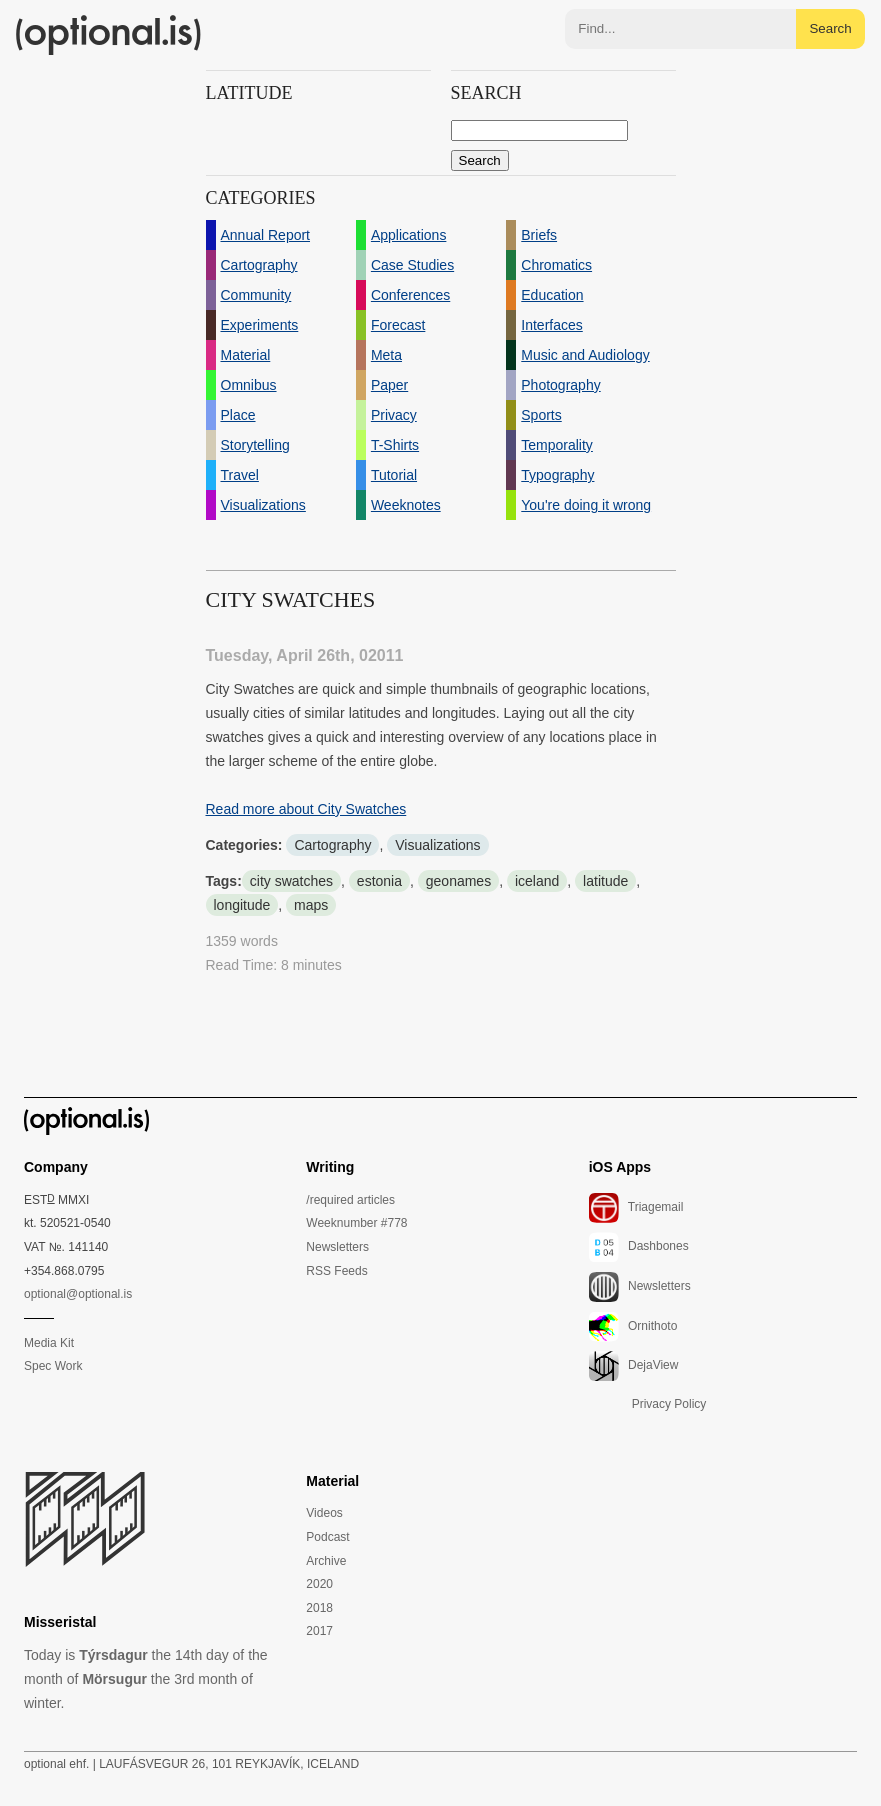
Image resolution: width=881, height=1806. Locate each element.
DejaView (634, 1366)
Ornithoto (633, 1327)
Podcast (327, 1537)
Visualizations (437, 845)
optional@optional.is (78, 1294)
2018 (319, 1608)
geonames (458, 881)
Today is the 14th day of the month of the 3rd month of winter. (146, 1679)
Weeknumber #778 (356, 1223)
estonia (379, 881)
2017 (319, 1631)
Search (830, 28)
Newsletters (337, 1247)
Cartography (332, 845)
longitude (242, 905)
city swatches (291, 881)
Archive (326, 1561)
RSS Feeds (336, 1271)
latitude (605, 881)
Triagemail (636, 1208)
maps (311, 905)
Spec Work (53, 1366)
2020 (319, 1584)
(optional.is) (109, 35)
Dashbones (639, 1247)
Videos (324, 1513)
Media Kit (49, 1343)
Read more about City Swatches (306, 809)
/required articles (350, 1200)
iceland (537, 881)
